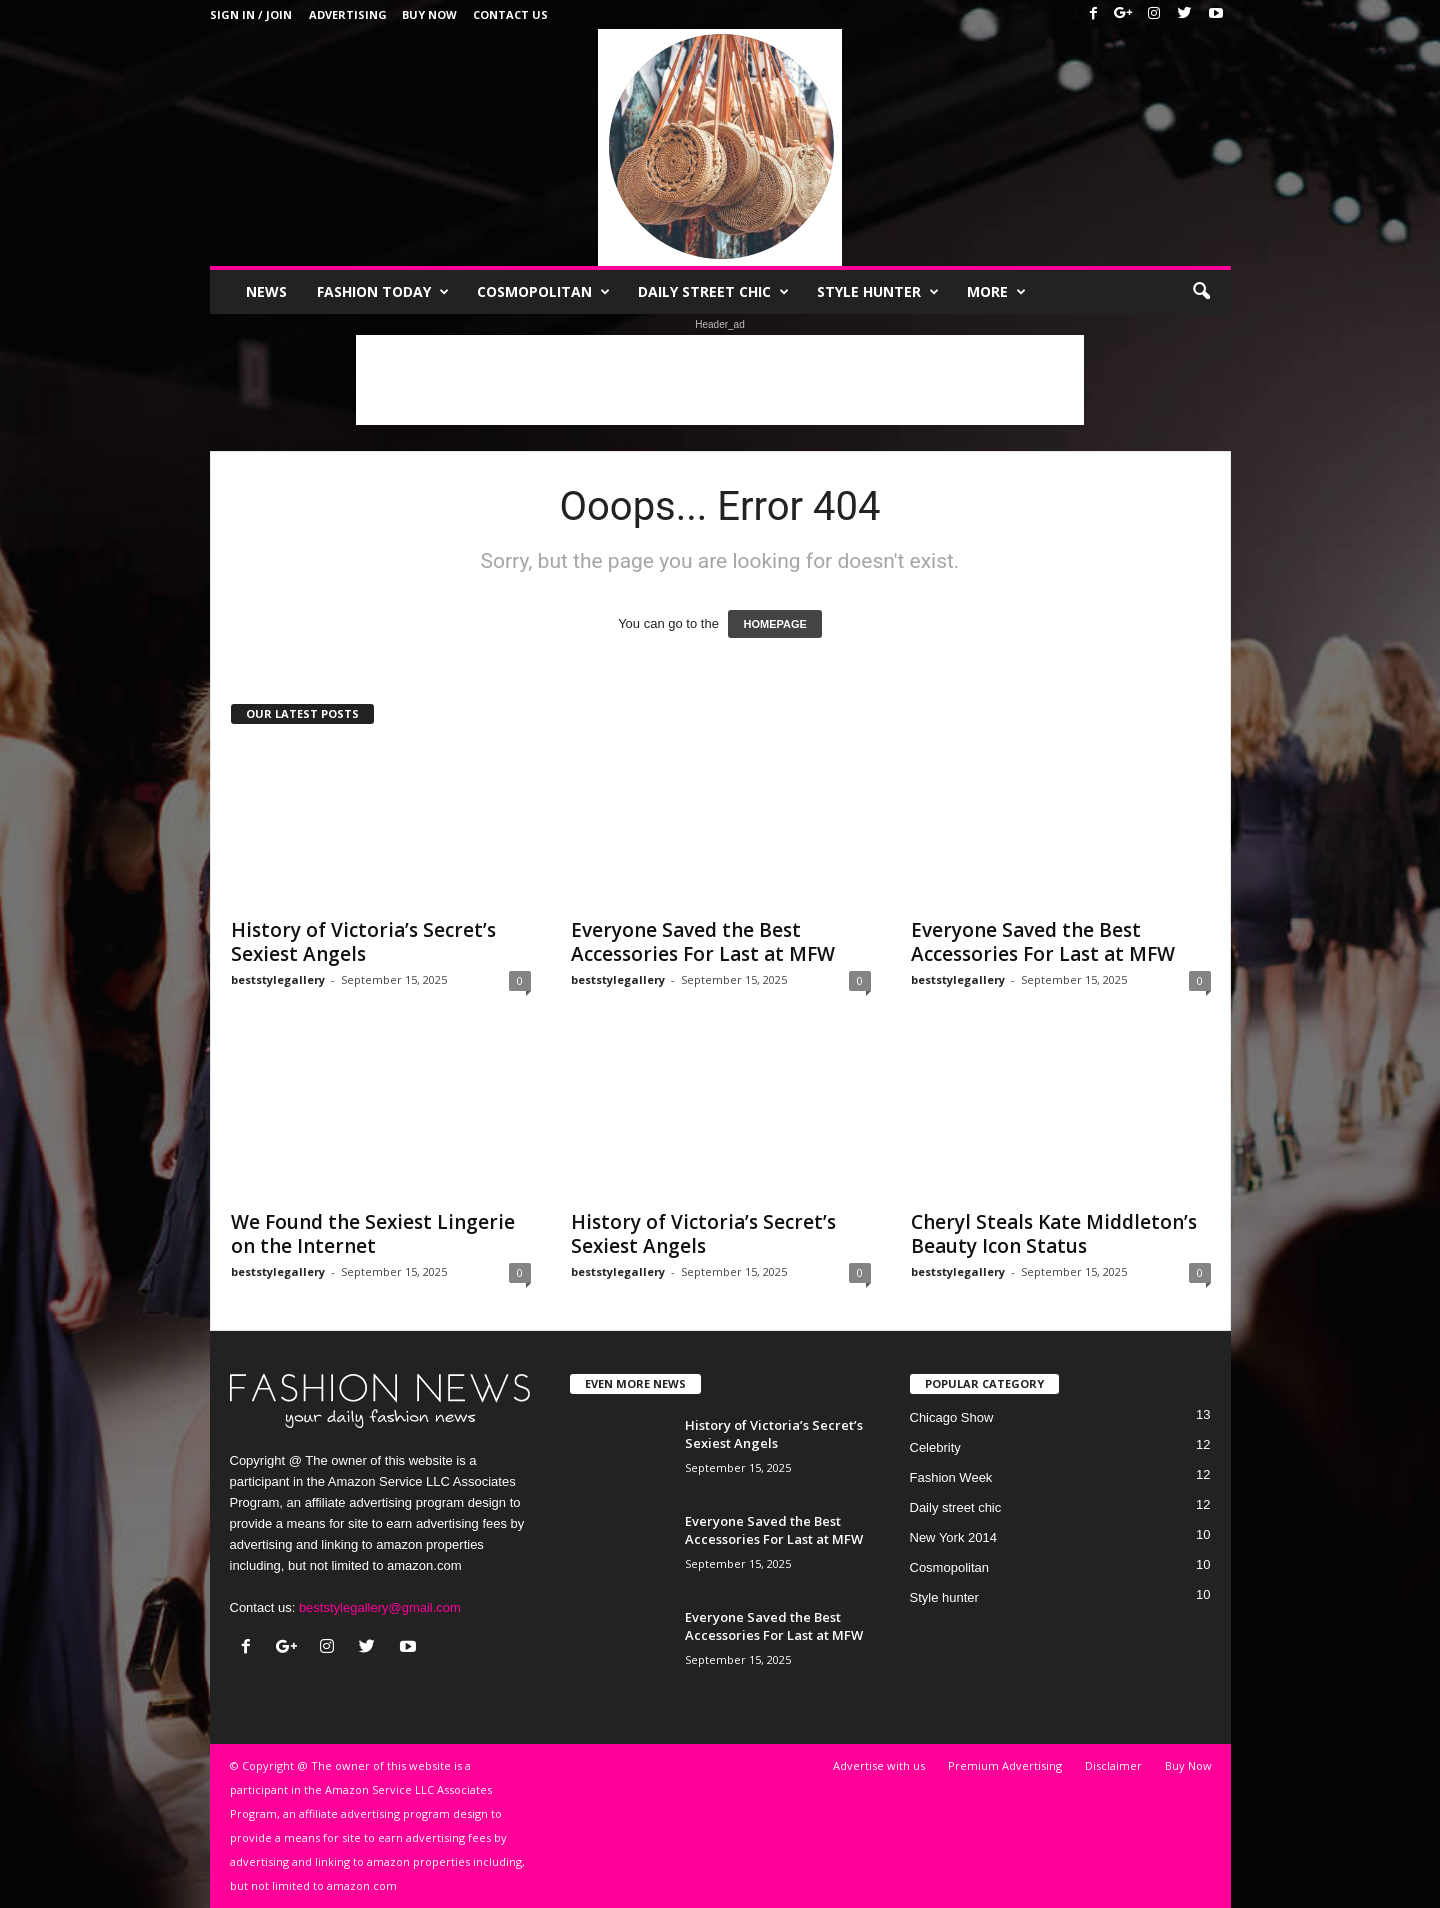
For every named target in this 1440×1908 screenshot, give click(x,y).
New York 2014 (953, 1537)
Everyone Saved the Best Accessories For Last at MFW (703, 942)
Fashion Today (383, 292)
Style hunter (878, 292)
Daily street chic (713, 292)
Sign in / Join (251, 14)
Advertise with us (879, 1765)
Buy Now (429, 14)
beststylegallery (278, 979)
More (996, 292)
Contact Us (510, 14)
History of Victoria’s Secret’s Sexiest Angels (363, 942)
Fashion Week (951, 1477)
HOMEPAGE (774, 624)
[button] (1201, 292)
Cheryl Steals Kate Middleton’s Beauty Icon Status (1054, 1234)
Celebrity (935, 1447)
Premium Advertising (1005, 1765)
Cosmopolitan (543, 292)
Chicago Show (952, 1417)
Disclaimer (1113, 1765)
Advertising (348, 14)
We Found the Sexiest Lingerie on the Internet (373, 1234)
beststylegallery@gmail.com (380, 1607)
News (266, 291)
